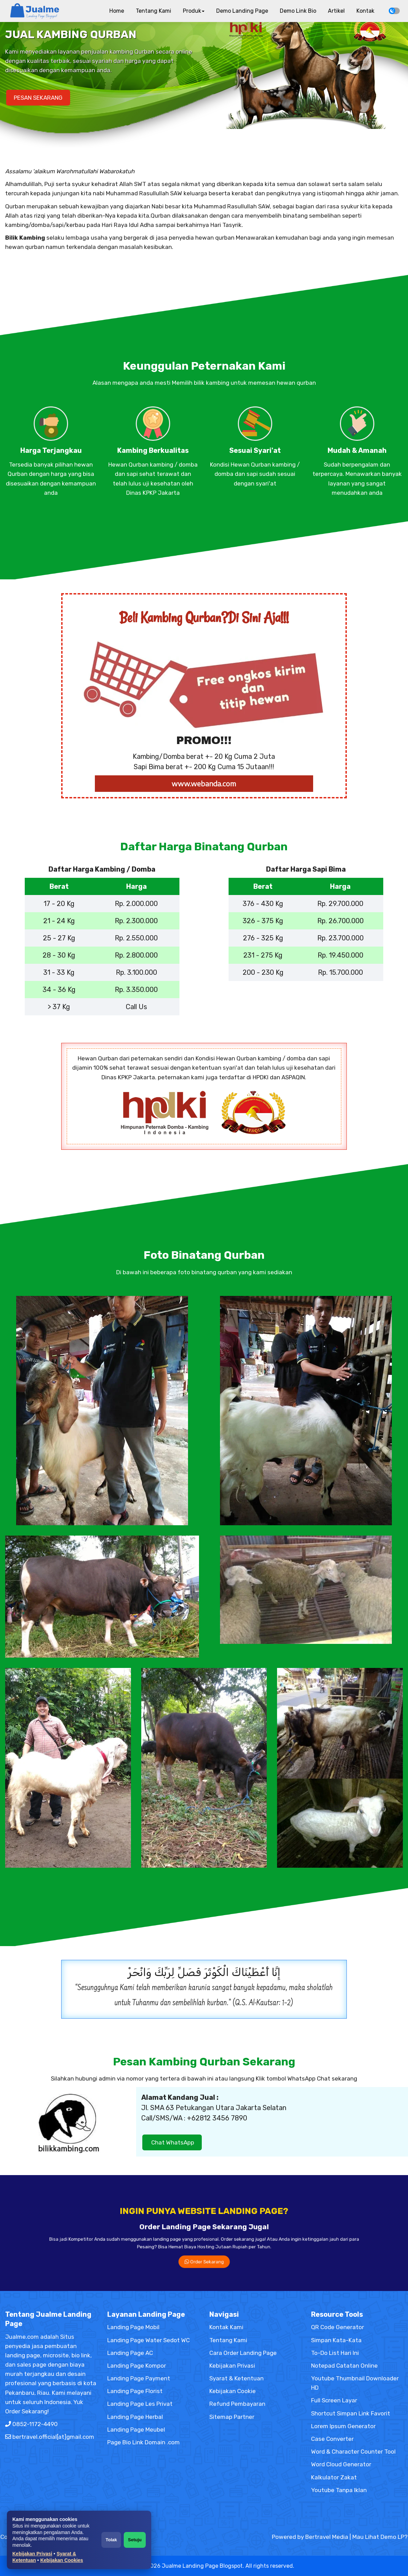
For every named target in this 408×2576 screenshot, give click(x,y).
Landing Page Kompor (136, 2365)
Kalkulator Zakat (334, 2477)
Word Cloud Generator (341, 2464)
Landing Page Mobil (133, 2327)
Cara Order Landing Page (243, 2352)
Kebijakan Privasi (32, 2553)
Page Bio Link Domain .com (143, 2442)
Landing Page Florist (135, 2391)
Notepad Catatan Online (344, 2365)
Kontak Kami (226, 2327)
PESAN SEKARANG (38, 97)
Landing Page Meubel (136, 2429)
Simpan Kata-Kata (336, 2340)
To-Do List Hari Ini (335, 2352)
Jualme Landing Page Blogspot (202, 2566)
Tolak (111, 2539)
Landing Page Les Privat (140, 2403)
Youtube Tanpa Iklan (339, 2490)
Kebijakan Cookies (61, 2560)
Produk (194, 11)
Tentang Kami (153, 11)
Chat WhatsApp (172, 2142)
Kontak (365, 11)
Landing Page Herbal (135, 2416)
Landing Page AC (130, 2352)
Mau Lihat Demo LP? (380, 2536)
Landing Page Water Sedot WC (148, 2340)
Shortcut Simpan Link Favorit (350, 2413)
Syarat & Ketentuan (236, 2378)
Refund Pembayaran (237, 2403)
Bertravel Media (326, 2536)
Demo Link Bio (298, 11)
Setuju (135, 2539)
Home (116, 11)
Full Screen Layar (334, 2400)
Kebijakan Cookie (232, 2391)
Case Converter (332, 2438)
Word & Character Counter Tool (353, 2451)
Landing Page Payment (138, 2378)
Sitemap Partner (231, 2416)
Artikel (336, 11)
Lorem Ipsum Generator (343, 2426)
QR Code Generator (337, 2327)
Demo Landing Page (242, 11)
